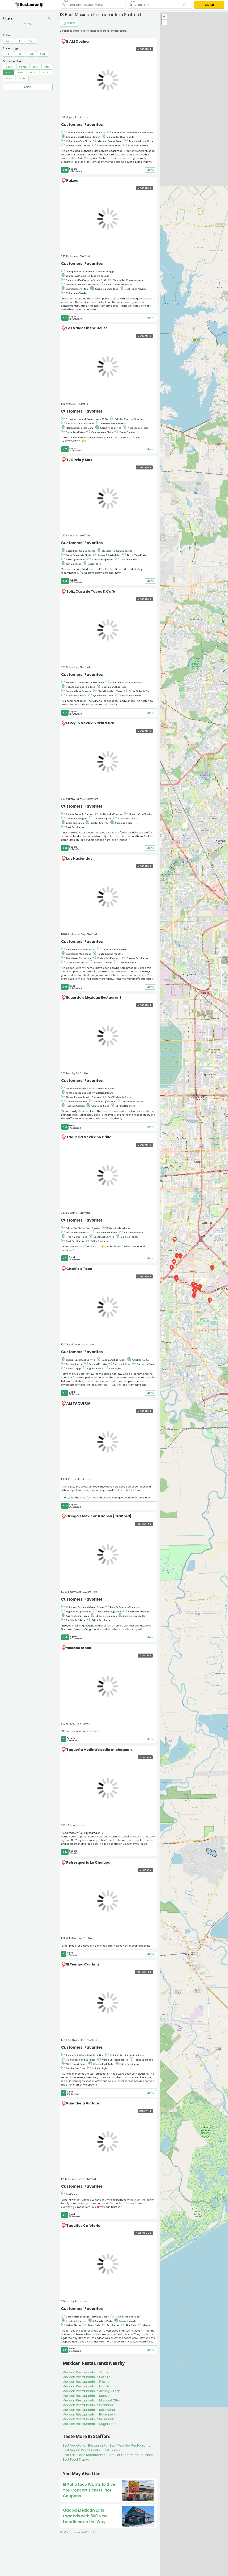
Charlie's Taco (79, 1268)
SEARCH (209, 5)
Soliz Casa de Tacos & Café (90, 591)
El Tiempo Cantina (82, 1964)
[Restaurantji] (29, 4)
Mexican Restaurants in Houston (87, 2386)
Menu (150, 170)
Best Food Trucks (75, 2459)
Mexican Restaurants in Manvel (86, 2395)
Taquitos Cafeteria (83, 2225)
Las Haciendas (79, 858)
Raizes (72, 180)
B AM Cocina (77, 41)
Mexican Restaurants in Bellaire (86, 2377)
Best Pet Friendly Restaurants (130, 2455)
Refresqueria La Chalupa (88, 1862)
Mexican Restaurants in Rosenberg (89, 2414)
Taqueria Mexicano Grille (88, 1137)
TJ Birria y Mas (79, 459)
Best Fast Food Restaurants (83, 2455)
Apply (28, 87)
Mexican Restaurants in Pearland (87, 2405)
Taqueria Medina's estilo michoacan (99, 1749)
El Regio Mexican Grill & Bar (90, 723)
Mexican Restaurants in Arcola (85, 2372)
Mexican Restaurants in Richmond (88, 2410)
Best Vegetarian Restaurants (84, 2445)
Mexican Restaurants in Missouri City (90, 2400)
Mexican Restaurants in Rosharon (88, 2419)
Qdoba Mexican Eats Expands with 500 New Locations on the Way (85, 2516)
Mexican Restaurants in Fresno (86, 2381)
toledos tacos (78, 1648)
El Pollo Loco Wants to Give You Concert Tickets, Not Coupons (89, 2490)
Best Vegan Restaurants (81, 2450)
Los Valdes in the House (87, 328)
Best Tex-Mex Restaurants (130, 2445)
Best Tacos (111, 2450)
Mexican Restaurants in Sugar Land (89, 2424)
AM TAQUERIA (78, 1403)
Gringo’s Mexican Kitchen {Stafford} (99, 1516)
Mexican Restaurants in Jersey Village (91, 2391)
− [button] (164, 22)
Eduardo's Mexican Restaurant (93, 997)
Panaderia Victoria (83, 2103)
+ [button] (164, 17)
